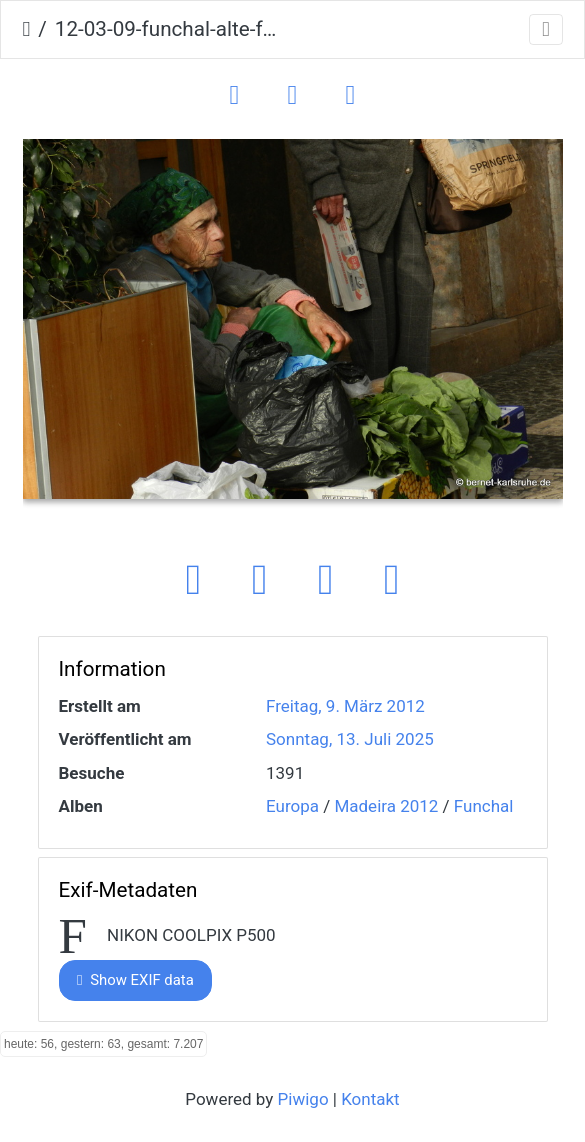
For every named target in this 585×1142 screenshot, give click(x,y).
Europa (292, 806)
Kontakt (370, 1099)
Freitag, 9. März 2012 (345, 706)
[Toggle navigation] (546, 29)
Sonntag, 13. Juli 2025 (350, 739)
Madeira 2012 (386, 806)
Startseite (27, 30)
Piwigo (303, 1099)
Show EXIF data (135, 980)
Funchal (484, 806)
